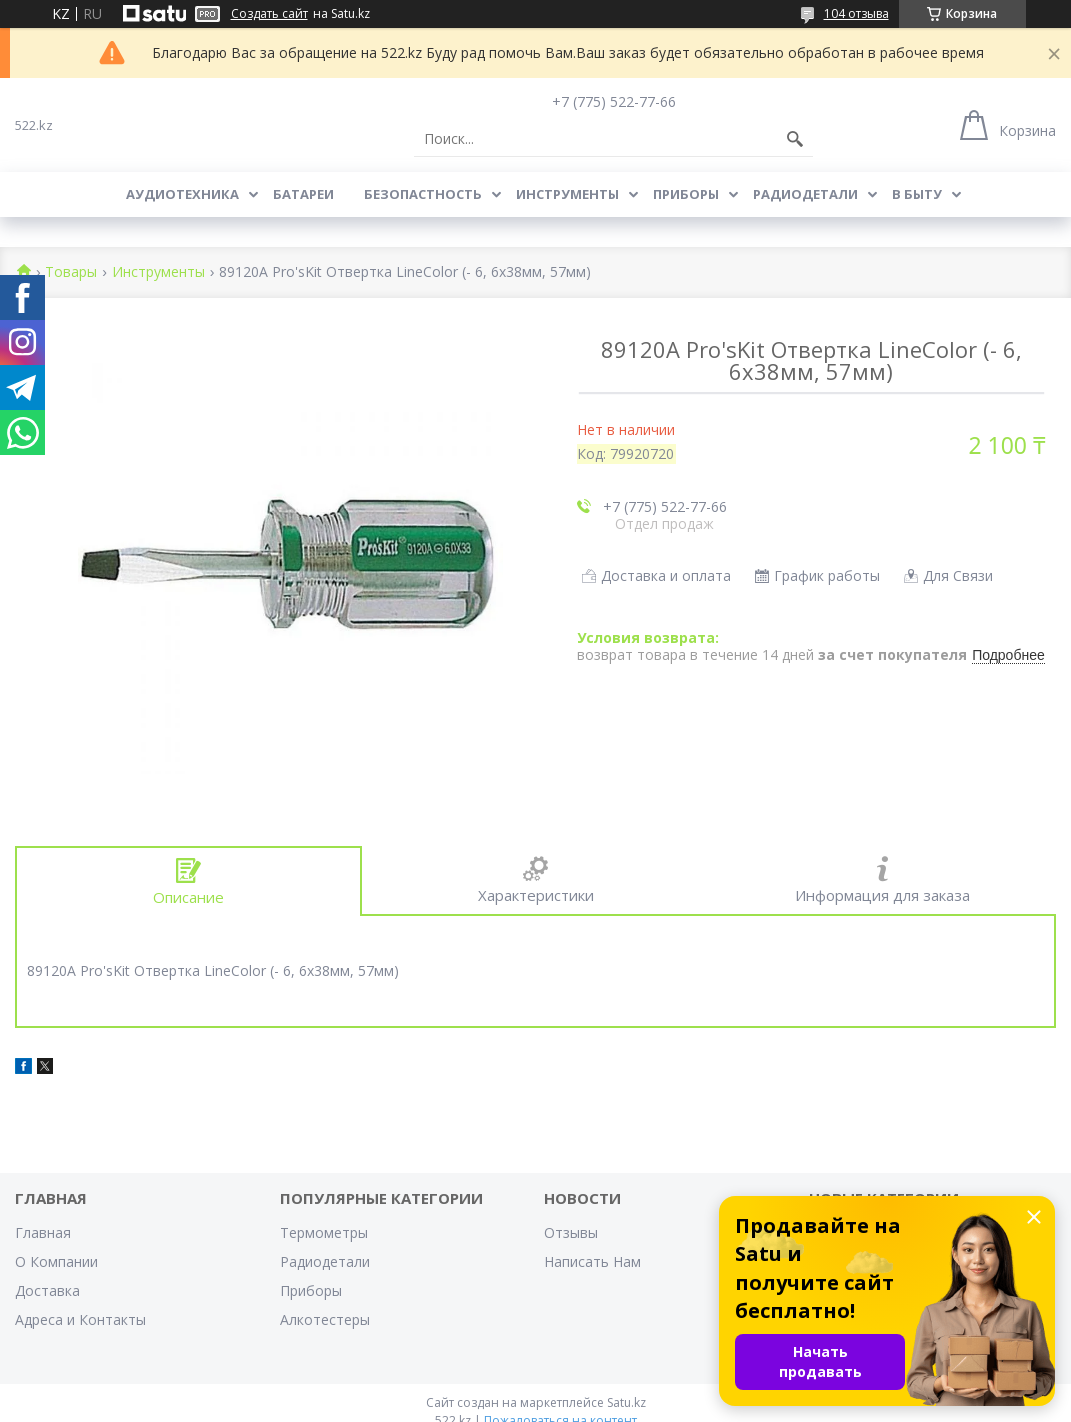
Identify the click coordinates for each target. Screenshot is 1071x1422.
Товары (71, 272)
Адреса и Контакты (80, 1319)
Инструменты (567, 194)
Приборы (686, 194)
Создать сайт (269, 14)
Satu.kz (626, 1402)
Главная (43, 1232)
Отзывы (571, 1232)
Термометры (324, 1232)
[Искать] (795, 139)
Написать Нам (592, 1261)
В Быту (917, 194)
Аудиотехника (182, 194)
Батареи (303, 194)
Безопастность (423, 194)
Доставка (47, 1290)
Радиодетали (805, 194)
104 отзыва (856, 13)
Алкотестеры (325, 1319)
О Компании (56, 1261)
